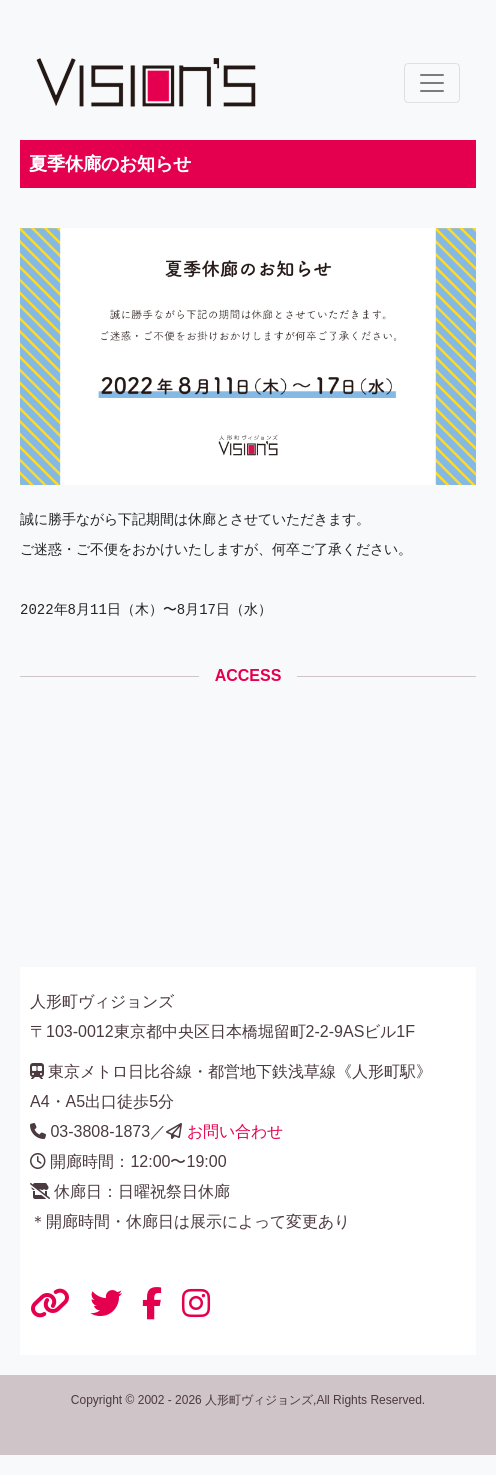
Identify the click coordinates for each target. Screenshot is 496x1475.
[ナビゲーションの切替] (432, 83)
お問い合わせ (235, 1131)
